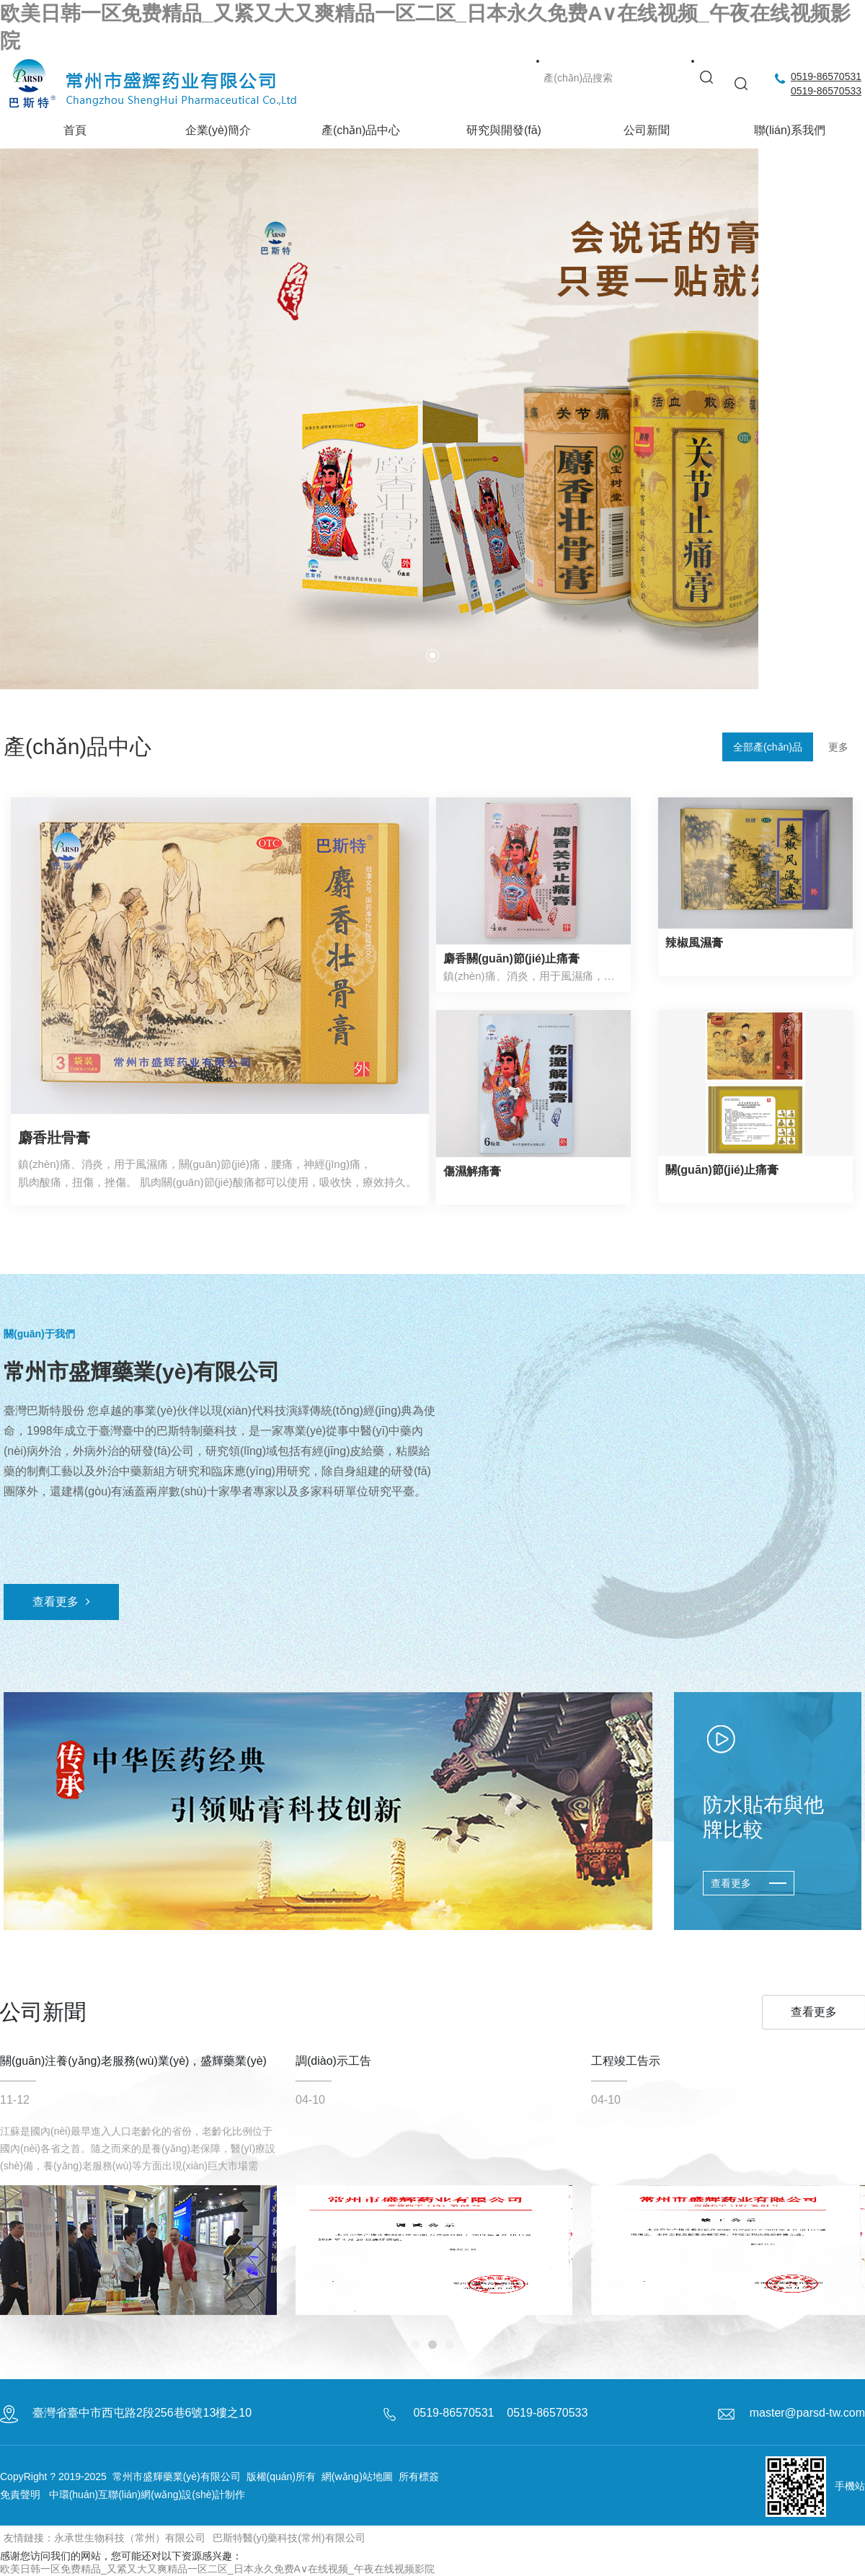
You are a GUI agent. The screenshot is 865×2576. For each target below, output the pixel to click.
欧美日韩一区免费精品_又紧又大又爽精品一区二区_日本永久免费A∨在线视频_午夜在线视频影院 (217, 2569)
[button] (432, 655)
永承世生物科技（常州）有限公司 (129, 2538)
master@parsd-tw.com (807, 2413)
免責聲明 (20, 2494)
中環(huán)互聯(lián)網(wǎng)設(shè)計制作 (147, 2494)
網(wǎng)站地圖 (357, 2476)
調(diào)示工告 (333, 2067)
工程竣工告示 (625, 2067)
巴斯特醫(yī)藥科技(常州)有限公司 (289, 2538)
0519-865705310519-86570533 (826, 84)
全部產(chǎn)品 (767, 747)
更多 (838, 747)
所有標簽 (419, 2476)
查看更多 (61, 1601)
